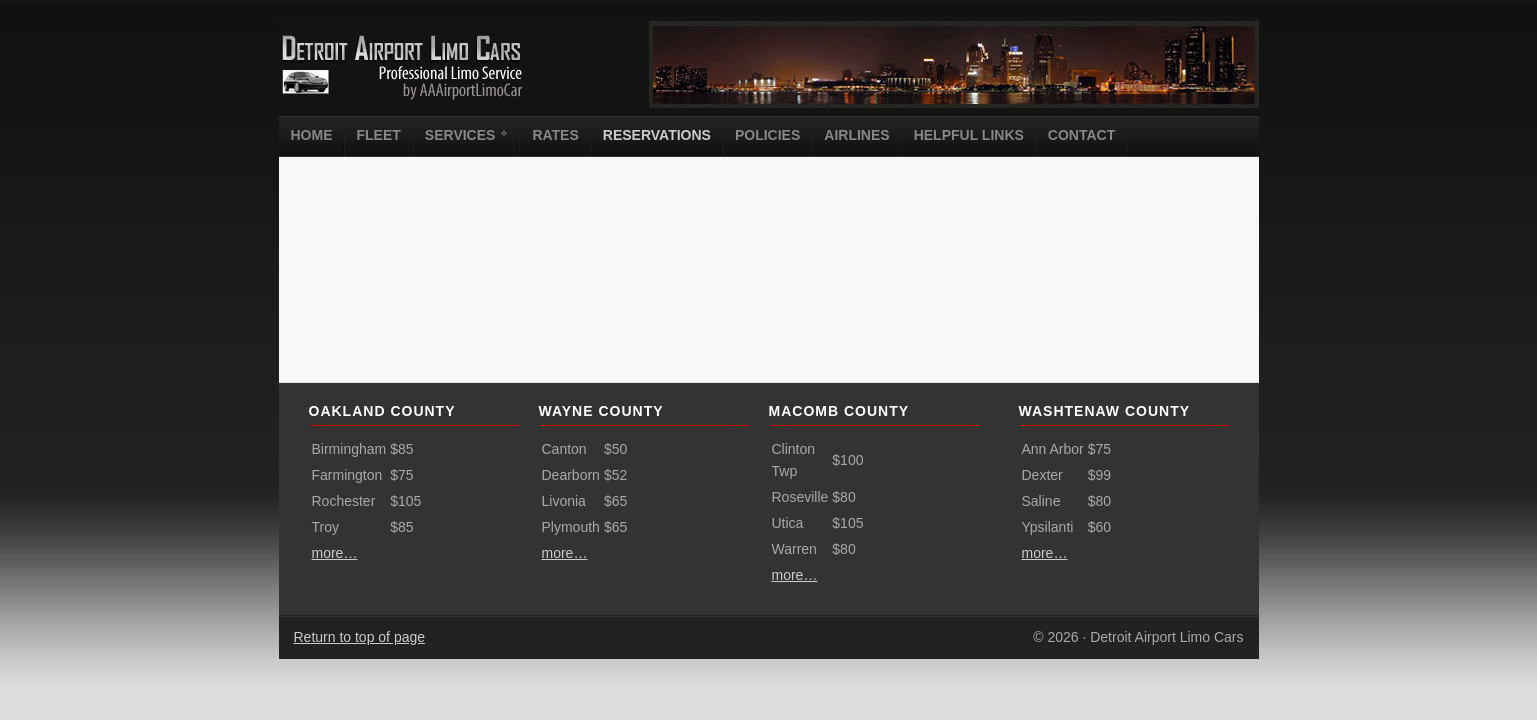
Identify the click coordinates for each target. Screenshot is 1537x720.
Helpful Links (969, 135)
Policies (767, 135)
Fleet (379, 135)
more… (335, 553)
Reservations (657, 135)
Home (312, 135)
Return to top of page (360, 637)
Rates (555, 135)
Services (463, 134)
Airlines (856, 135)
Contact (1081, 135)
